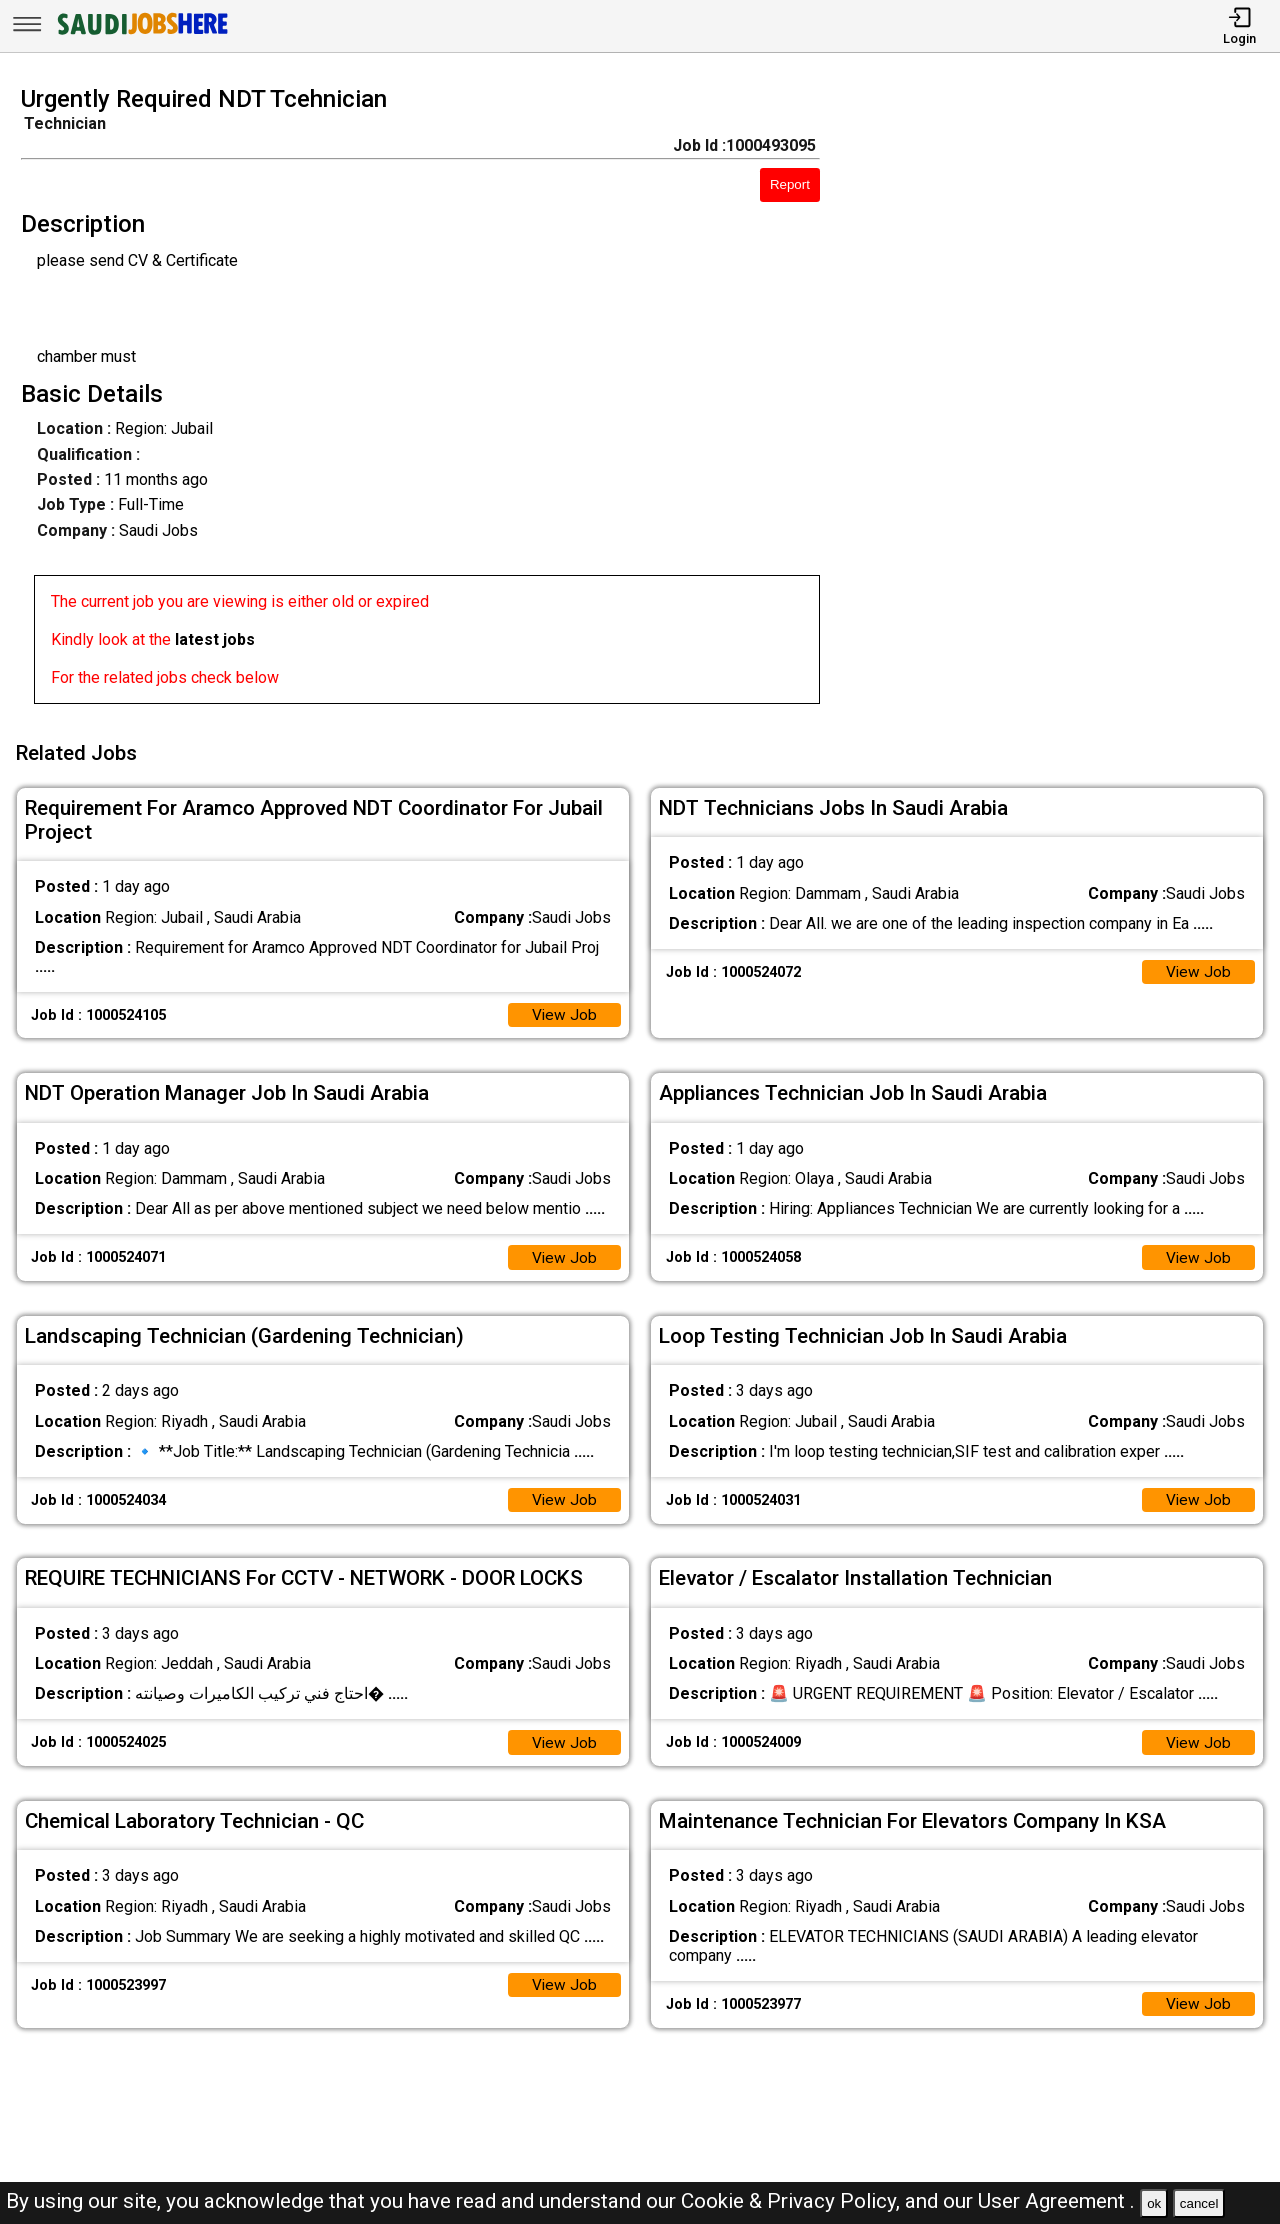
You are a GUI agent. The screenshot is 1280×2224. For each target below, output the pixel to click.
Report (790, 184)
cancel (1199, 2203)
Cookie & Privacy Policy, (793, 2201)
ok (1154, 2203)
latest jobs (215, 639)
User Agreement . (1056, 2201)
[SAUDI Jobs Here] (141, 34)
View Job (564, 1009)
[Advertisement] (1066, 401)
